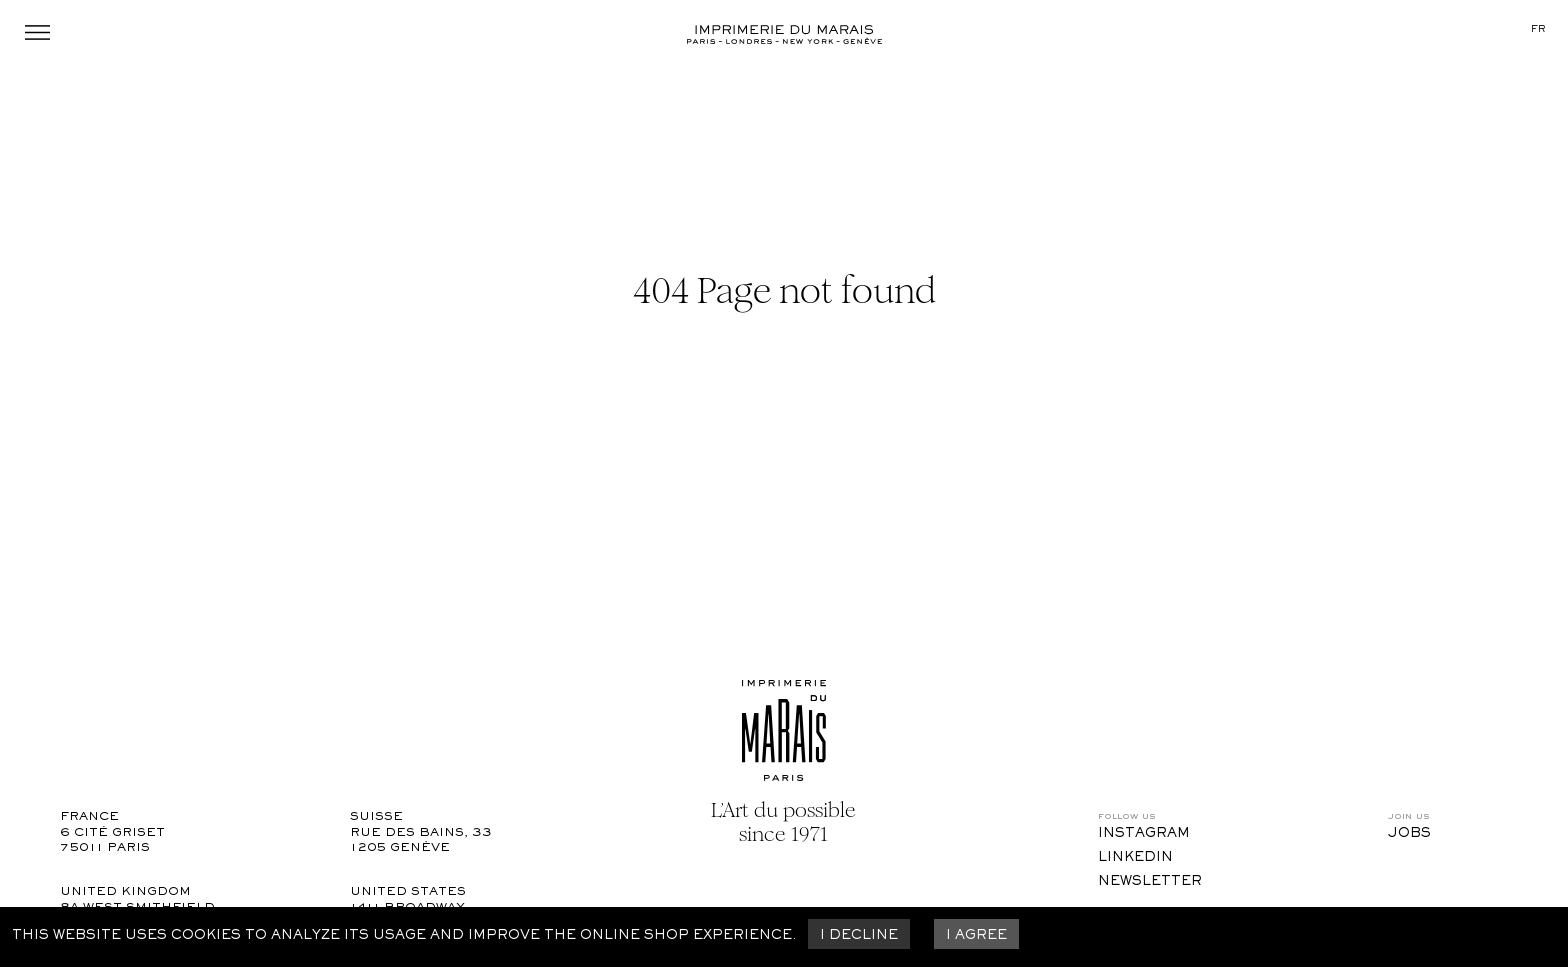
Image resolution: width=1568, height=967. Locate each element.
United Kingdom (125, 892)
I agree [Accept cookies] (976, 936)
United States (408, 892)
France (89, 817)
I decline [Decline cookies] (859, 936)
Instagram (1144, 834)
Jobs (1409, 834)
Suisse (376, 817)
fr (1538, 29)
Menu (37, 32)
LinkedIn (1135, 858)
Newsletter (1150, 882)
